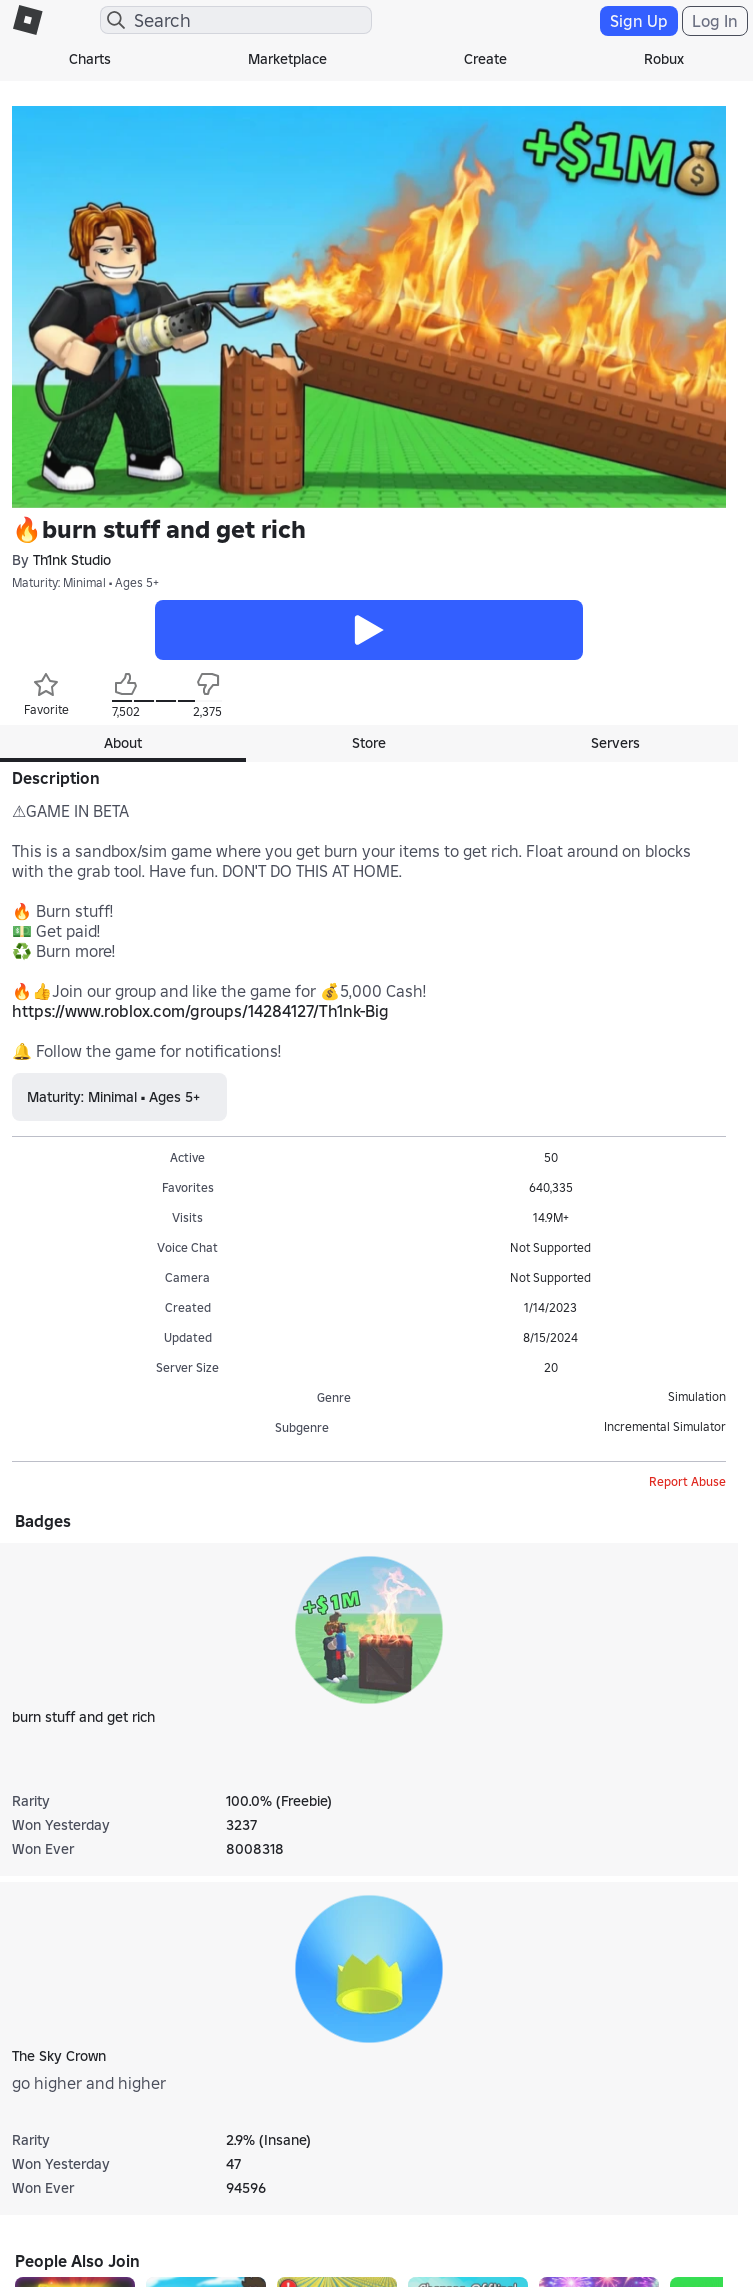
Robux (664, 59)
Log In (715, 21)
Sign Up (639, 21)
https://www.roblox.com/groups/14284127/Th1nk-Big (200, 1011)
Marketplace (287, 59)
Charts (90, 59)
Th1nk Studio (72, 560)
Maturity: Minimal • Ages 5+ (85, 582)
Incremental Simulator (665, 1426)
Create (485, 59)
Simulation (697, 1396)
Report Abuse (687, 1481)
